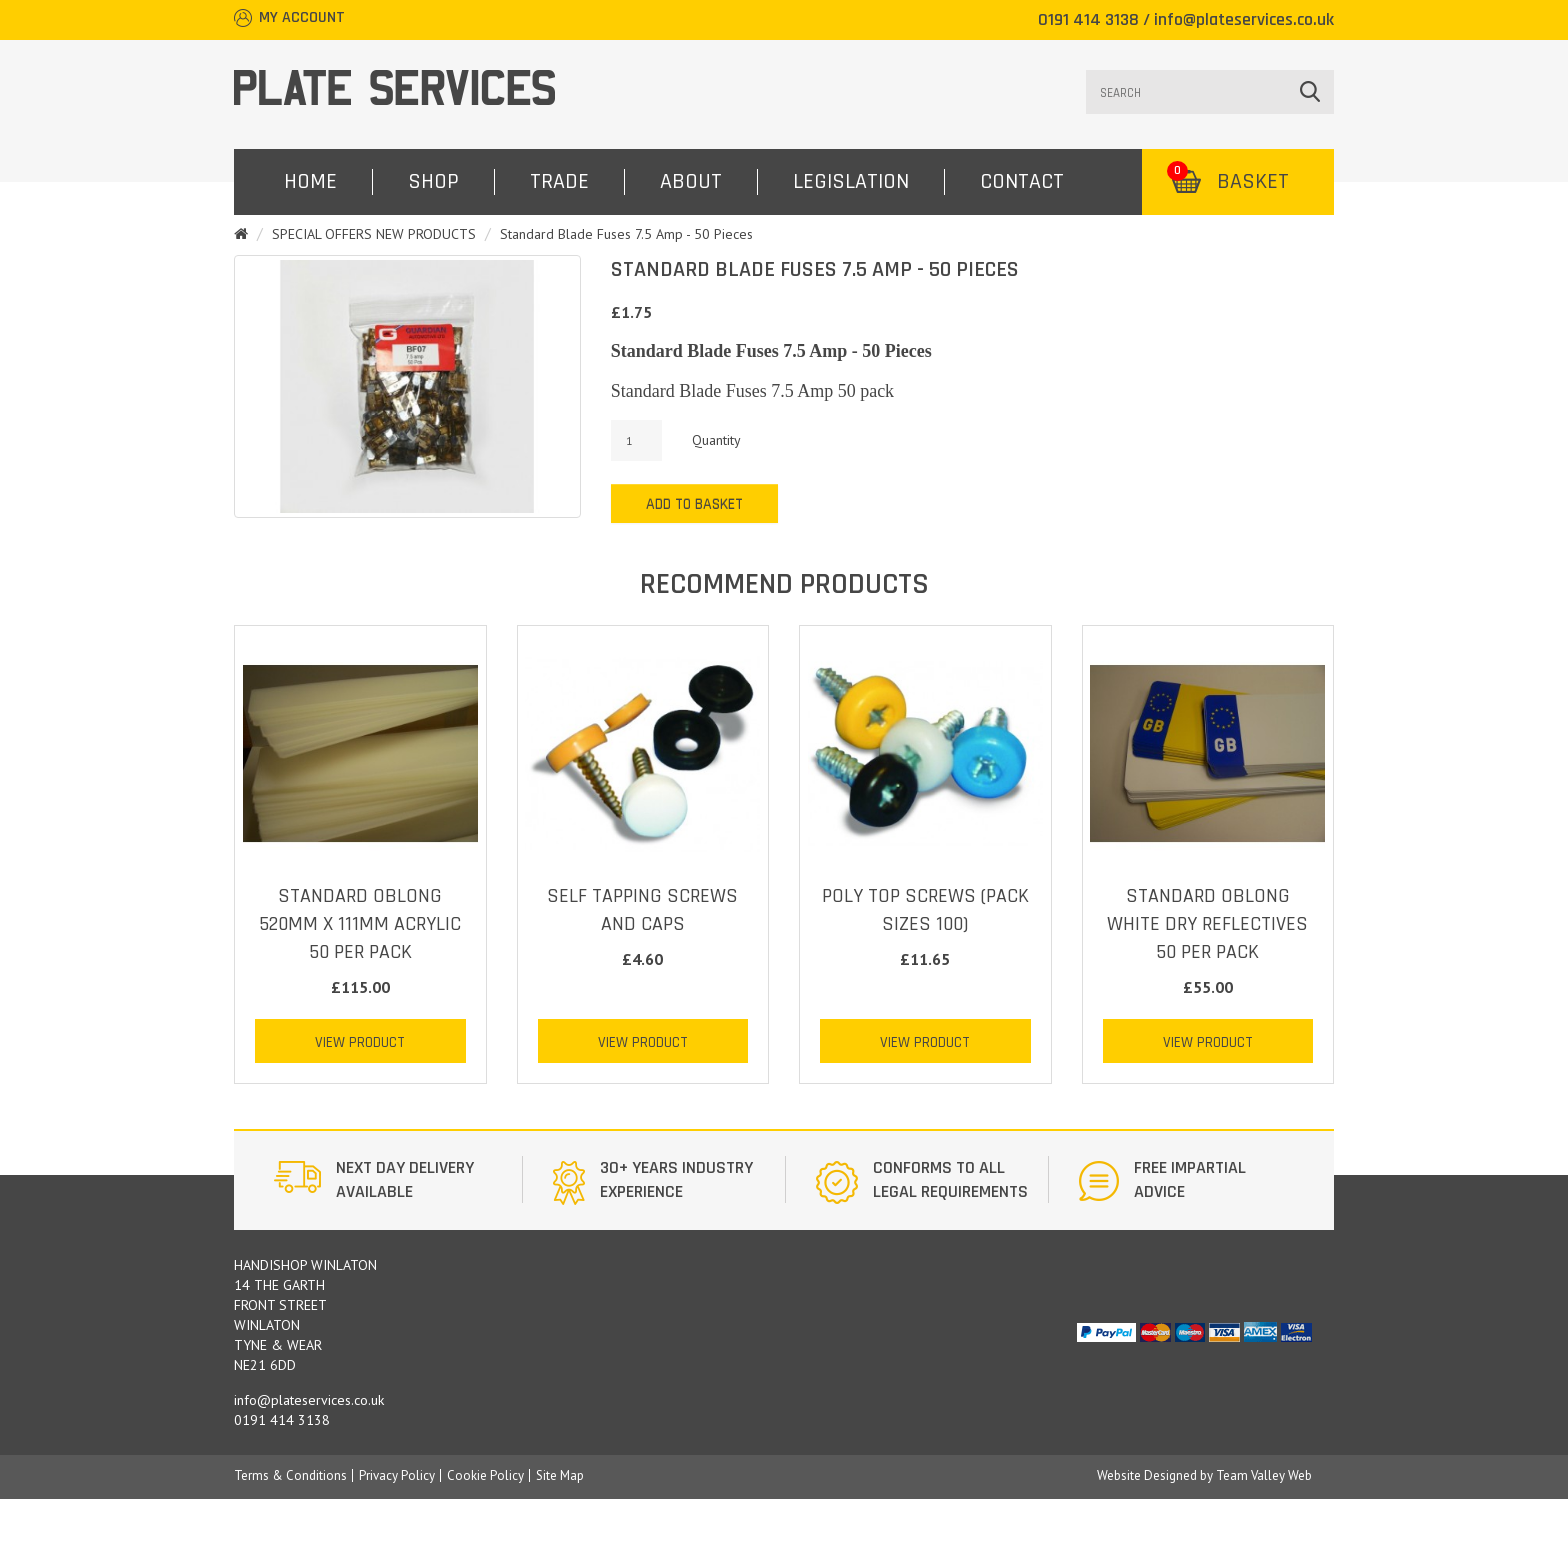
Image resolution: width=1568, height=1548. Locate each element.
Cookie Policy (485, 1475)
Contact (1022, 182)
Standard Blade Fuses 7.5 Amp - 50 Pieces (626, 234)
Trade (559, 182)
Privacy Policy (397, 1475)
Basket (1228, 182)
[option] (390, 1179)
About (691, 182)
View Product (360, 1042)
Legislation (851, 182)
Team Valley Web (1264, 1475)
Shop (433, 182)
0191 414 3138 (1088, 19)
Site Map (560, 1475)
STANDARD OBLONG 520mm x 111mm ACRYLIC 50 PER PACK (360, 924)
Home (310, 182)
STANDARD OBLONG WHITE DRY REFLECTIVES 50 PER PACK (1207, 924)
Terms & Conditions (290, 1475)
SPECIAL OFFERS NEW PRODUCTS (374, 234)
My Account (302, 17)
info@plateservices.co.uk (1244, 19)
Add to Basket (694, 504)
